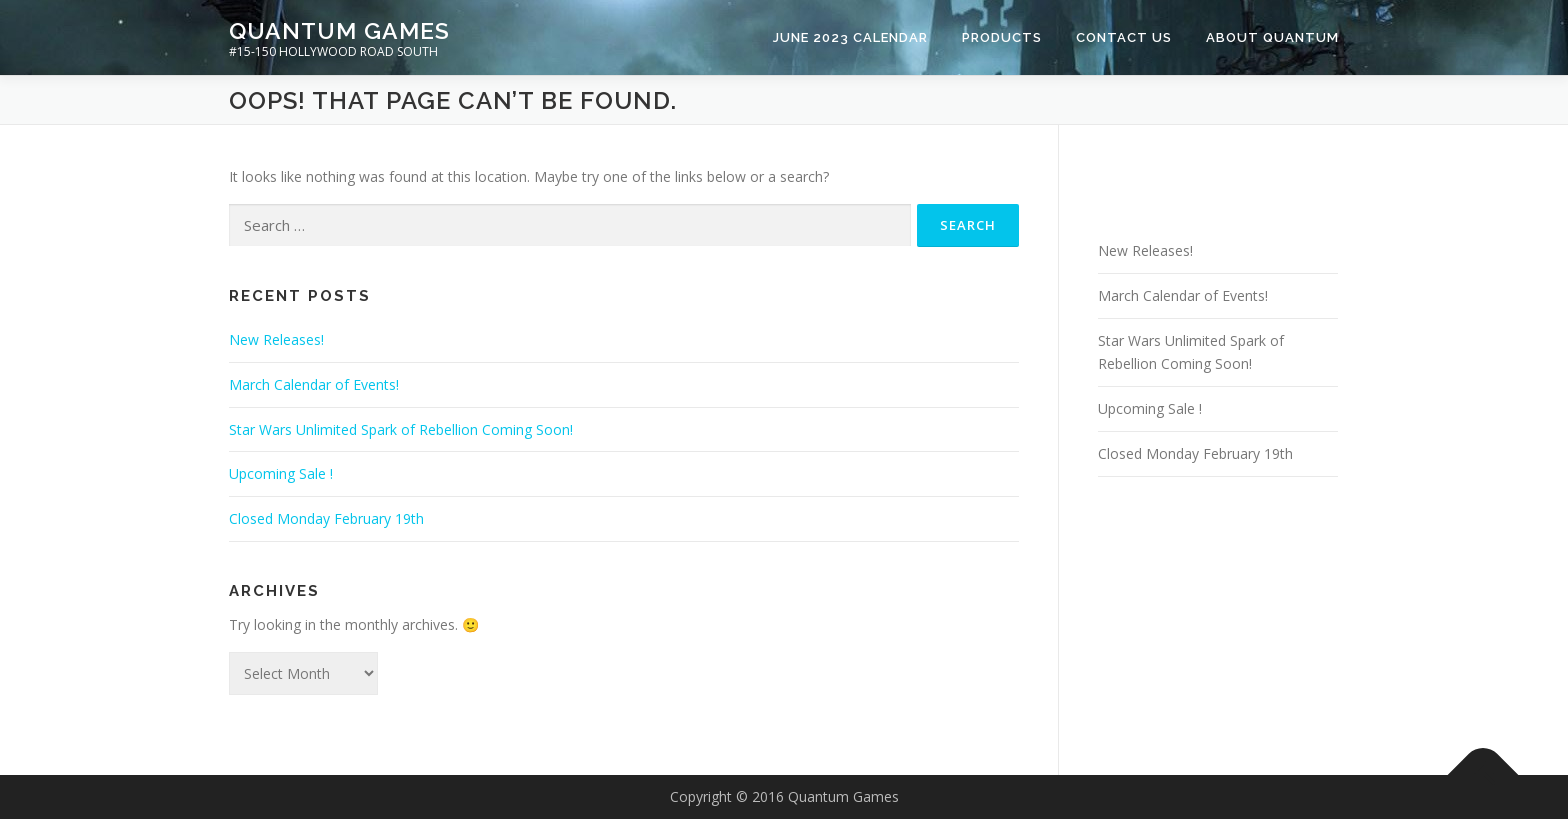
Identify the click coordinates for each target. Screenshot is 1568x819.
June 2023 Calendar (850, 37)
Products (1002, 37)
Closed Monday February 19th (326, 518)
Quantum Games (339, 30)
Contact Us (1124, 37)
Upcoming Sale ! (281, 473)
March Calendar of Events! (314, 384)
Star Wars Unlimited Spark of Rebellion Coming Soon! (401, 429)
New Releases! (276, 339)
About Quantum (1272, 37)
